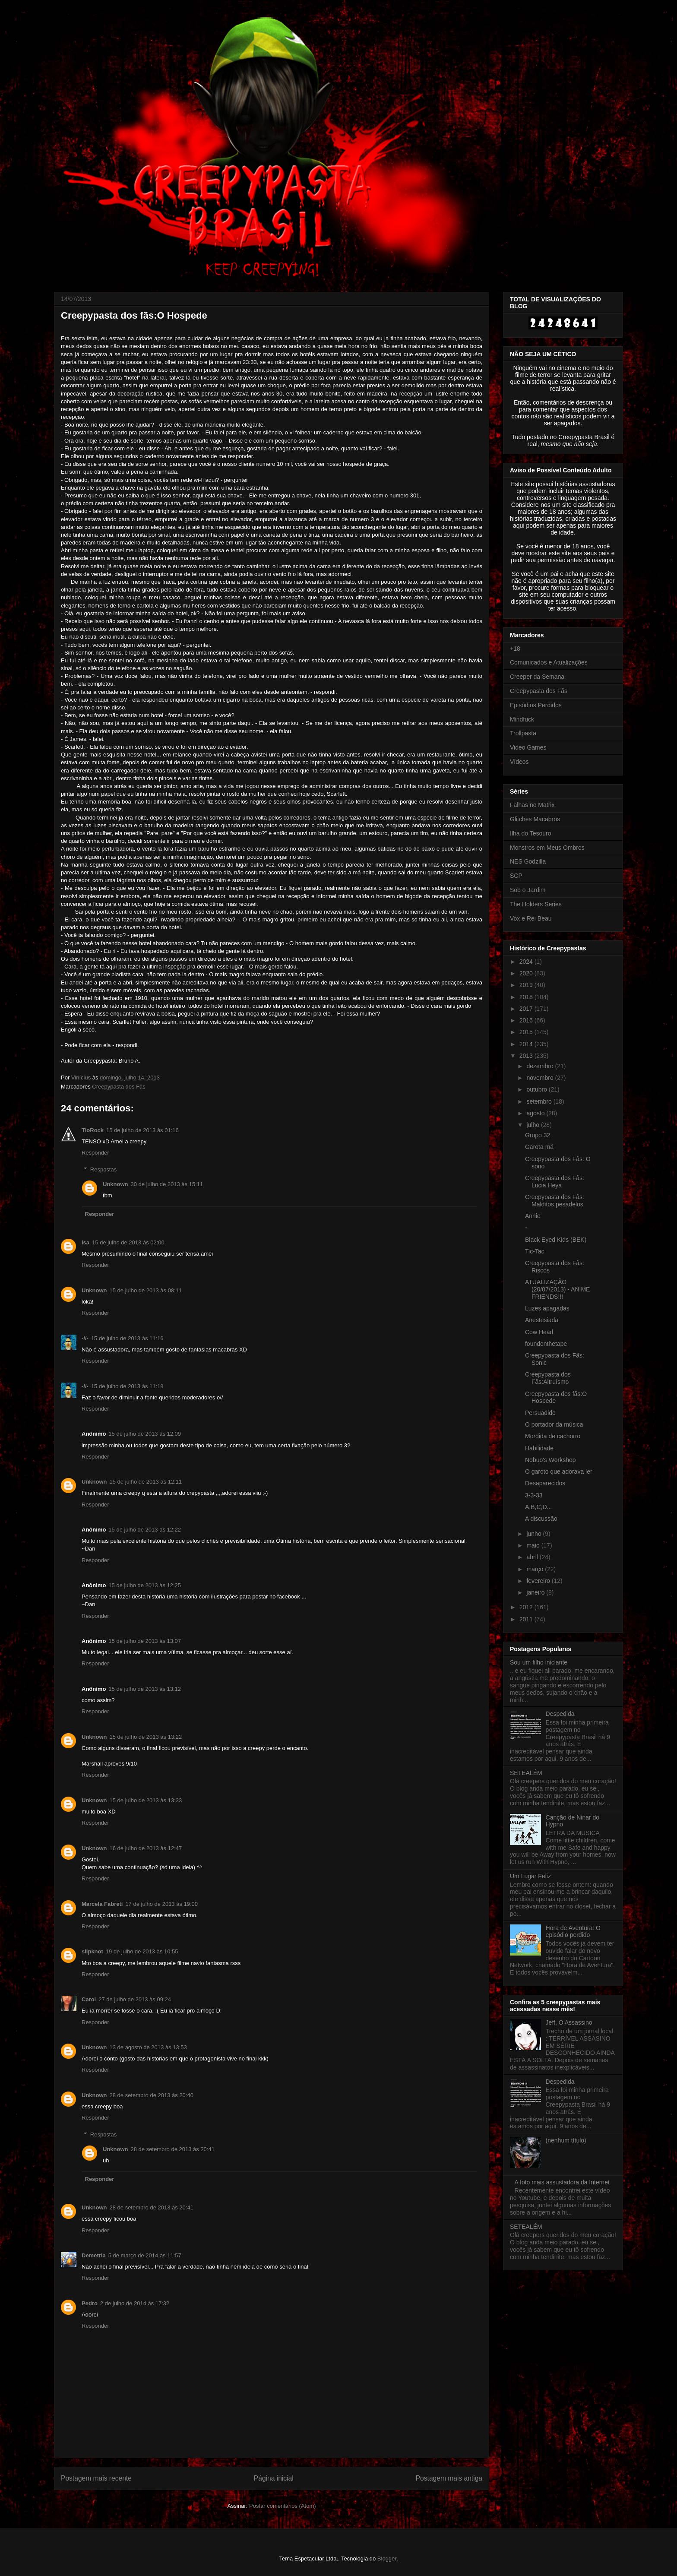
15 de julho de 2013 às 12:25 (144, 1585)
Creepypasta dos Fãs (119, 1086)
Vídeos (519, 761)
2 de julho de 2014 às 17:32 (134, 2303)
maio (533, 1545)
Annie (533, 1215)
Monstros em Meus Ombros (547, 847)
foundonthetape (546, 1343)
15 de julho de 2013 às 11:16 (127, 1338)
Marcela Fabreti (102, 1904)
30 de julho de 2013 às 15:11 (167, 1184)
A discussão (541, 1518)
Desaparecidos (545, 1483)
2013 (527, 1055)
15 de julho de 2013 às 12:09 (144, 1433)
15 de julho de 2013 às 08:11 (146, 1290)
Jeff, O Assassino (569, 2022)
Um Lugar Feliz (530, 1876)
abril (532, 1557)
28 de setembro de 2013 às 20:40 (151, 2095)
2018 (527, 997)
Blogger (386, 2558)
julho (533, 1124)
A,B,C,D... (538, 1506)
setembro (539, 1101)
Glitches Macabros (535, 819)
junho (534, 1533)
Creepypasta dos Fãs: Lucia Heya (554, 1181)
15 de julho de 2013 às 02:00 (128, 1242)
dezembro (540, 1066)
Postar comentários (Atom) (282, 2506)
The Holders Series (536, 904)
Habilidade (539, 1448)
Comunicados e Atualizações (549, 662)
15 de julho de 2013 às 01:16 (142, 1130)
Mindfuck (522, 719)
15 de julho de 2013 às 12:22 (144, 1529)
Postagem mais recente (96, 2478)
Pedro (90, 2303)
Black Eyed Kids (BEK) (555, 1239)
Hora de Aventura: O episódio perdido (573, 1931)
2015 (527, 1032)
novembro (540, 1077)
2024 (527, 961)
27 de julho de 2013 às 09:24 (134, 1999)
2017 (527, 1008)
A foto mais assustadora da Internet (562, 2182)
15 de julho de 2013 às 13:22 (146, 1737)
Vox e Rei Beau (531, 918)
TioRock (93, 1130)
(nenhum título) (566, 2140)
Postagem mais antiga (449, 2478)
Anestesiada (541, 1319)
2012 (527, 1607)
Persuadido (540, 1412)
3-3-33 (533, 1495)
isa (85, 1242)
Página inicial (274, 2478)
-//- (85, 1338)
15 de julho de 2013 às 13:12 (144, 1689)
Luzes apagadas (547, 1308)
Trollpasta (523, 733)
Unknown (115, 1184)
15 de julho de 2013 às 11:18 (127, 1386)
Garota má (539, 1146)
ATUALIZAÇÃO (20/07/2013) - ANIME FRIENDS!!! (557, 1289)
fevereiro (538, 1580)
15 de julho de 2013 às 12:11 (146, 1481)
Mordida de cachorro (552, 1436)
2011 (527, 1619)
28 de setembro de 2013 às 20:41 (173, 2149)
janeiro (536, 1592)
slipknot (92, 1951)
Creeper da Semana (537, 676)
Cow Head (539, 1332)
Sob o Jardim (527, 889)
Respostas (103, 1169)
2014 (527, 1044)
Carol (89, 1999)
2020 (527, 973)
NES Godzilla (528, 861)
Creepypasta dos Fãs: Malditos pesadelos (554, 1200)
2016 (527, 1020)
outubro (537, 1089)
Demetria (94, 2255)
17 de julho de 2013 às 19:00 (161, 1904)
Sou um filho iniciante (538, 1662)
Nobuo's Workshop (550, 1459)
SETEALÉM (526, 1772)
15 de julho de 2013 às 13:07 (144, 1641)
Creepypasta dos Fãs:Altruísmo (548, 1378)
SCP (516, 875)
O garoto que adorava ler (558, 1471)
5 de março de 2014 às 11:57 (144, 2255)
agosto (536, 1113)
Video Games (528, 747)
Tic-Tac (534, 1251)
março (535, 1569)
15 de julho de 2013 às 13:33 (146, 1800)
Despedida (560, 1713)
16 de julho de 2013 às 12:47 (146, 1848)
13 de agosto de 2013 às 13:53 (148, 2047)
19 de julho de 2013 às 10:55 (142, 1951)
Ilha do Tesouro (530, 833)
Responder (95, 1152)
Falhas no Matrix (532, 804)
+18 (515, 648)
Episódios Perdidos (536, 705)
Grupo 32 (537, 1135)
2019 (527, 984)
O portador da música (554, 1424)
